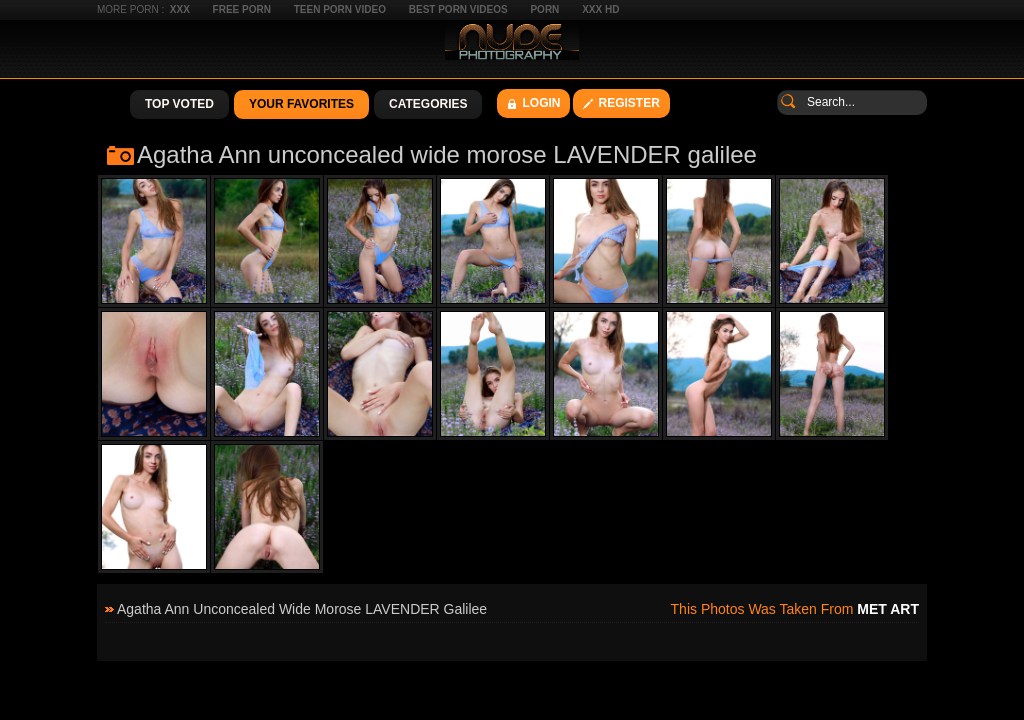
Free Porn (242, 9)
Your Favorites (301, 104)
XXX (180, 9)
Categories (428, 104)
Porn (544, 9)
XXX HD (600, 9)
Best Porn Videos (458, 9)
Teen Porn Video (340, 9)
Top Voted (179, 104)
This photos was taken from (795, 609)
